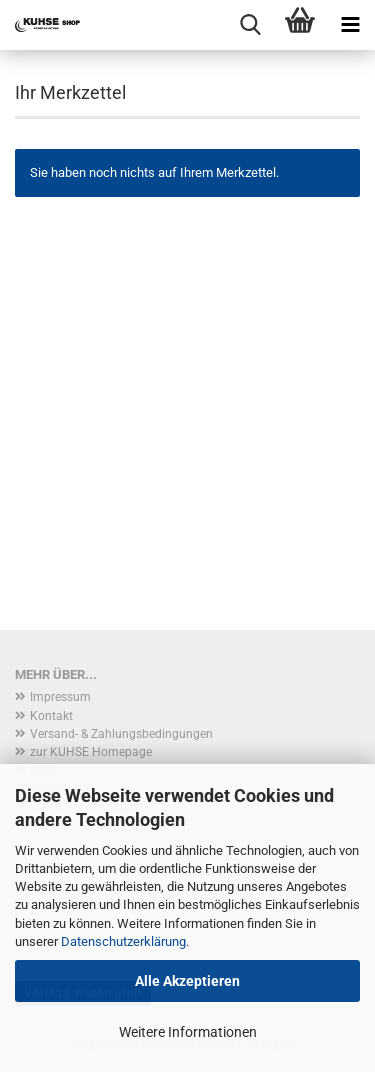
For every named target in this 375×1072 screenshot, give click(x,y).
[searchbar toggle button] (250, 25)
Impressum (60, 697)
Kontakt (51, 716)
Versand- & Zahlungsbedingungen (121, 734)
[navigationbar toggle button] (350, 25)
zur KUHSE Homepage (91, 752)
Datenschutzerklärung (123, 941)
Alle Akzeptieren (187, 981)
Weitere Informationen (188, 1032)
